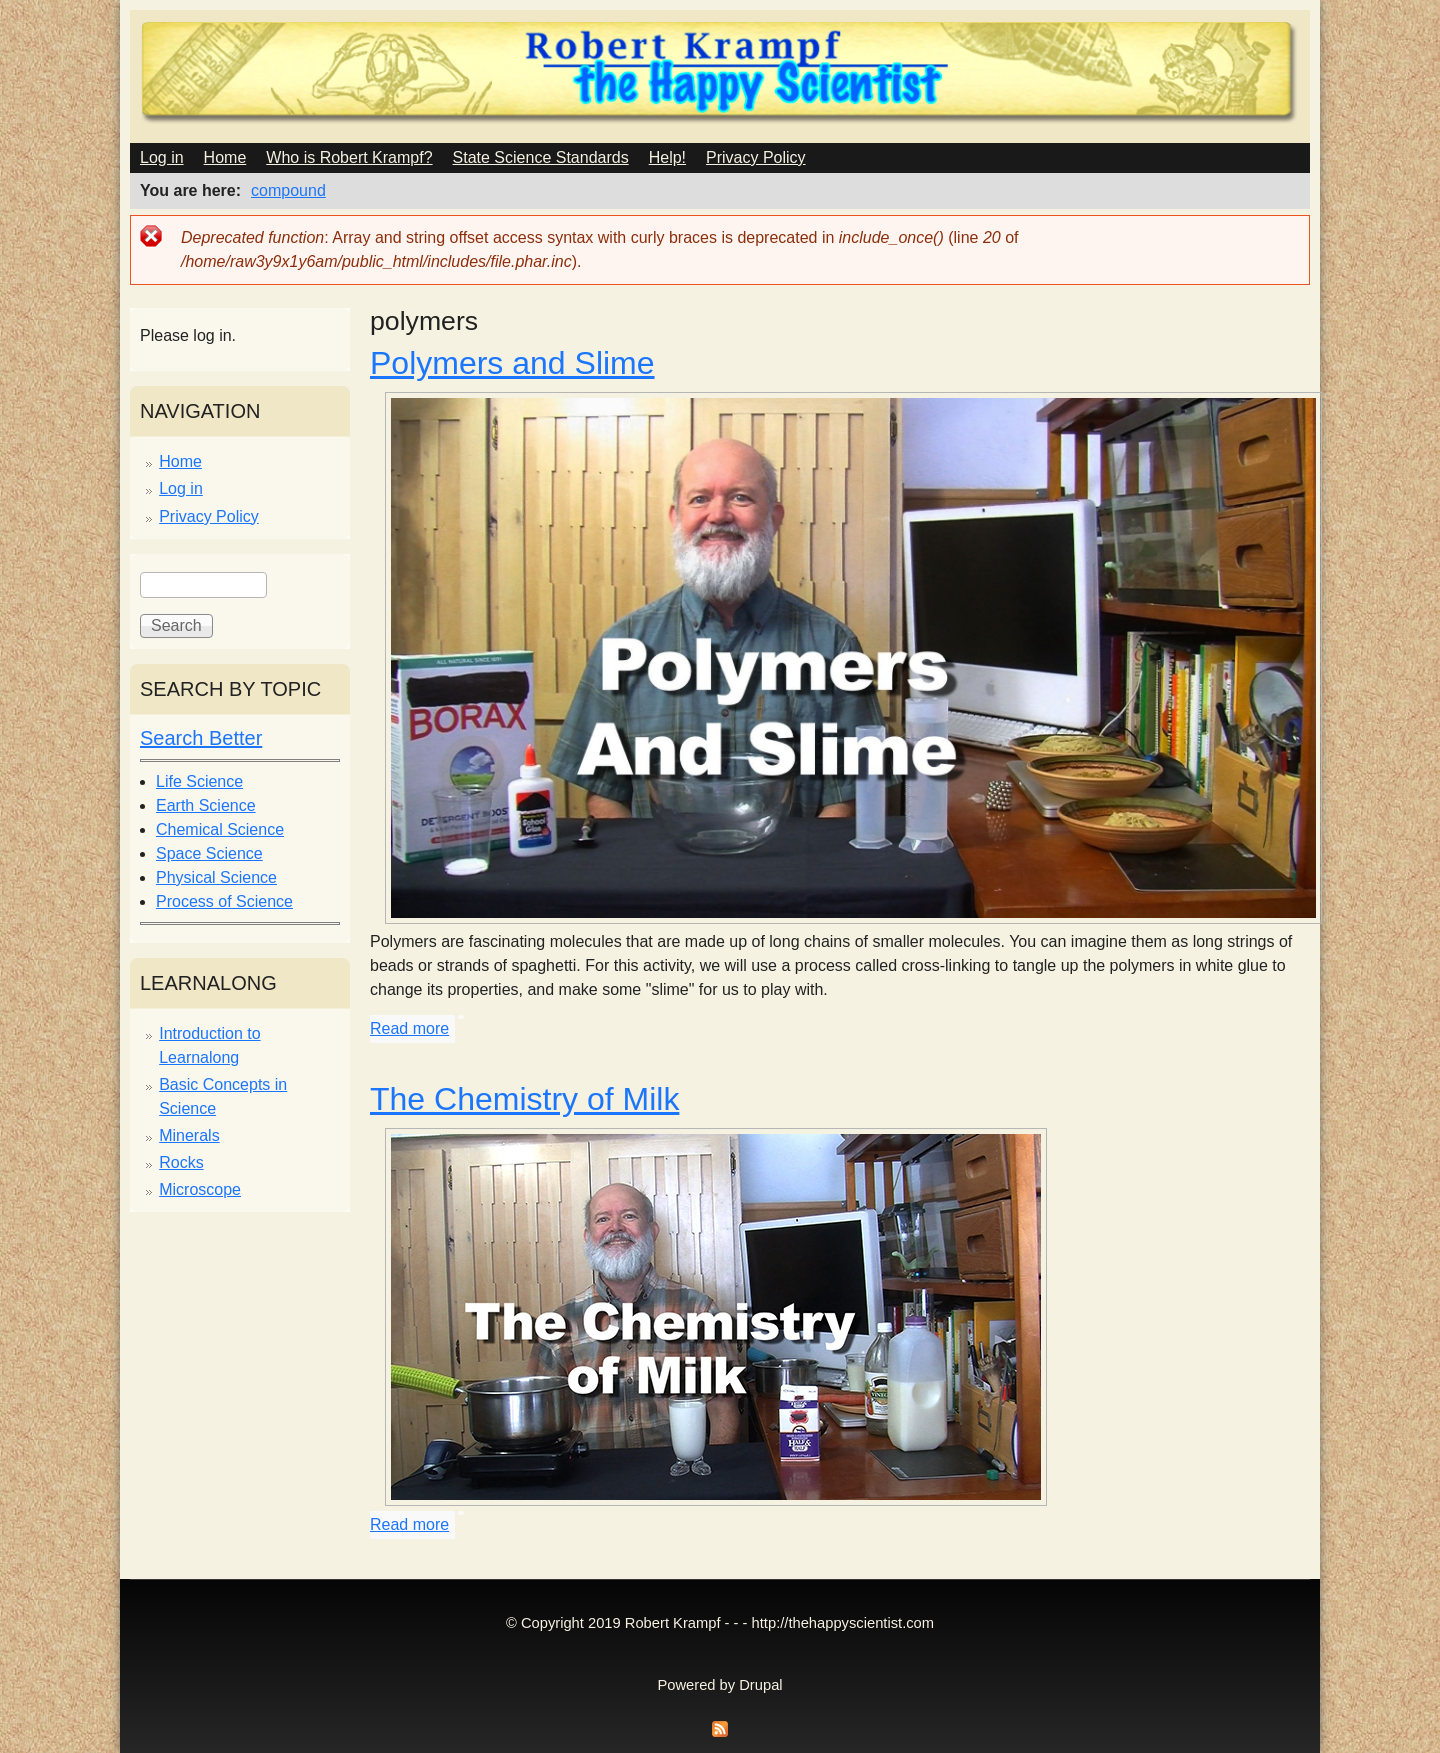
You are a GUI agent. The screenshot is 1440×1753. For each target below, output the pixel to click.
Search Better (201, 738)
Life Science (199, 781)
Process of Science (224, 901)
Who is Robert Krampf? (349, 157)
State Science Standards (541, 157)
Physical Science (216, 877)
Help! (667, 157)
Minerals (189, 1135)
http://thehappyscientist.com (843, 1623)
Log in (162, 157)
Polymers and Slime (512, 363)
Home (225, 157)
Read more (409, 1028)
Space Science (209, 853)
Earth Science (206, 805)
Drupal (760, 1685)
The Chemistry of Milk (524, 1099)
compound (288, 190)
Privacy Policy (756, 157)
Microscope (200, 1189)
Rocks (181, 1162)
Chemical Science (220, 829)
